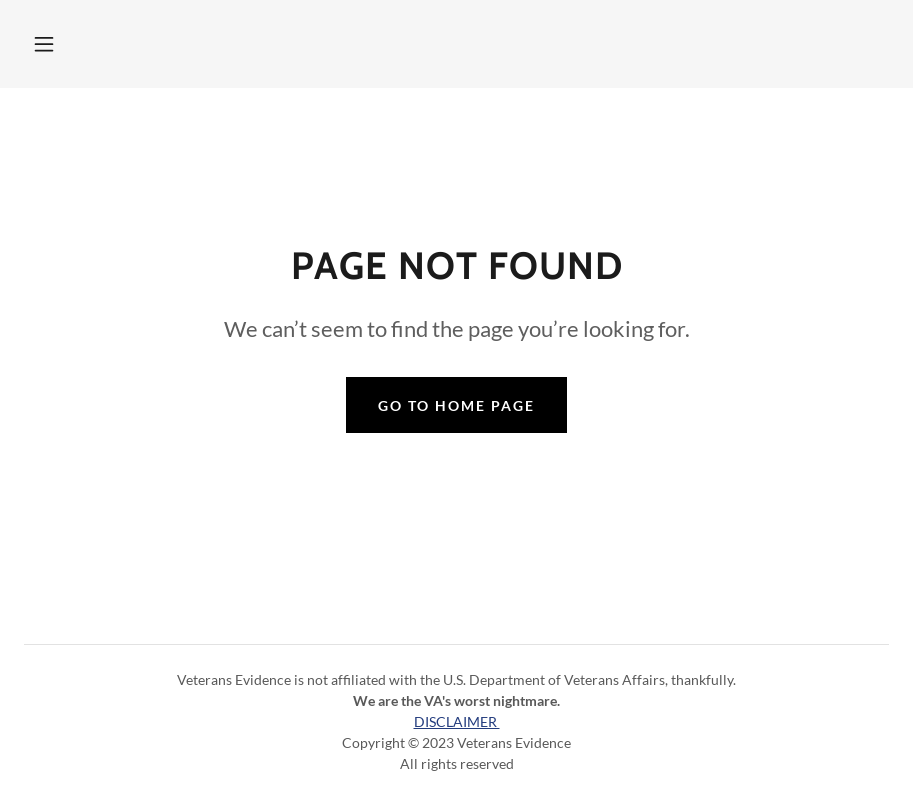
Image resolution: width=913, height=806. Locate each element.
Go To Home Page (456, 405)
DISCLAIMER (457, 721)
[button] (44, 44)
